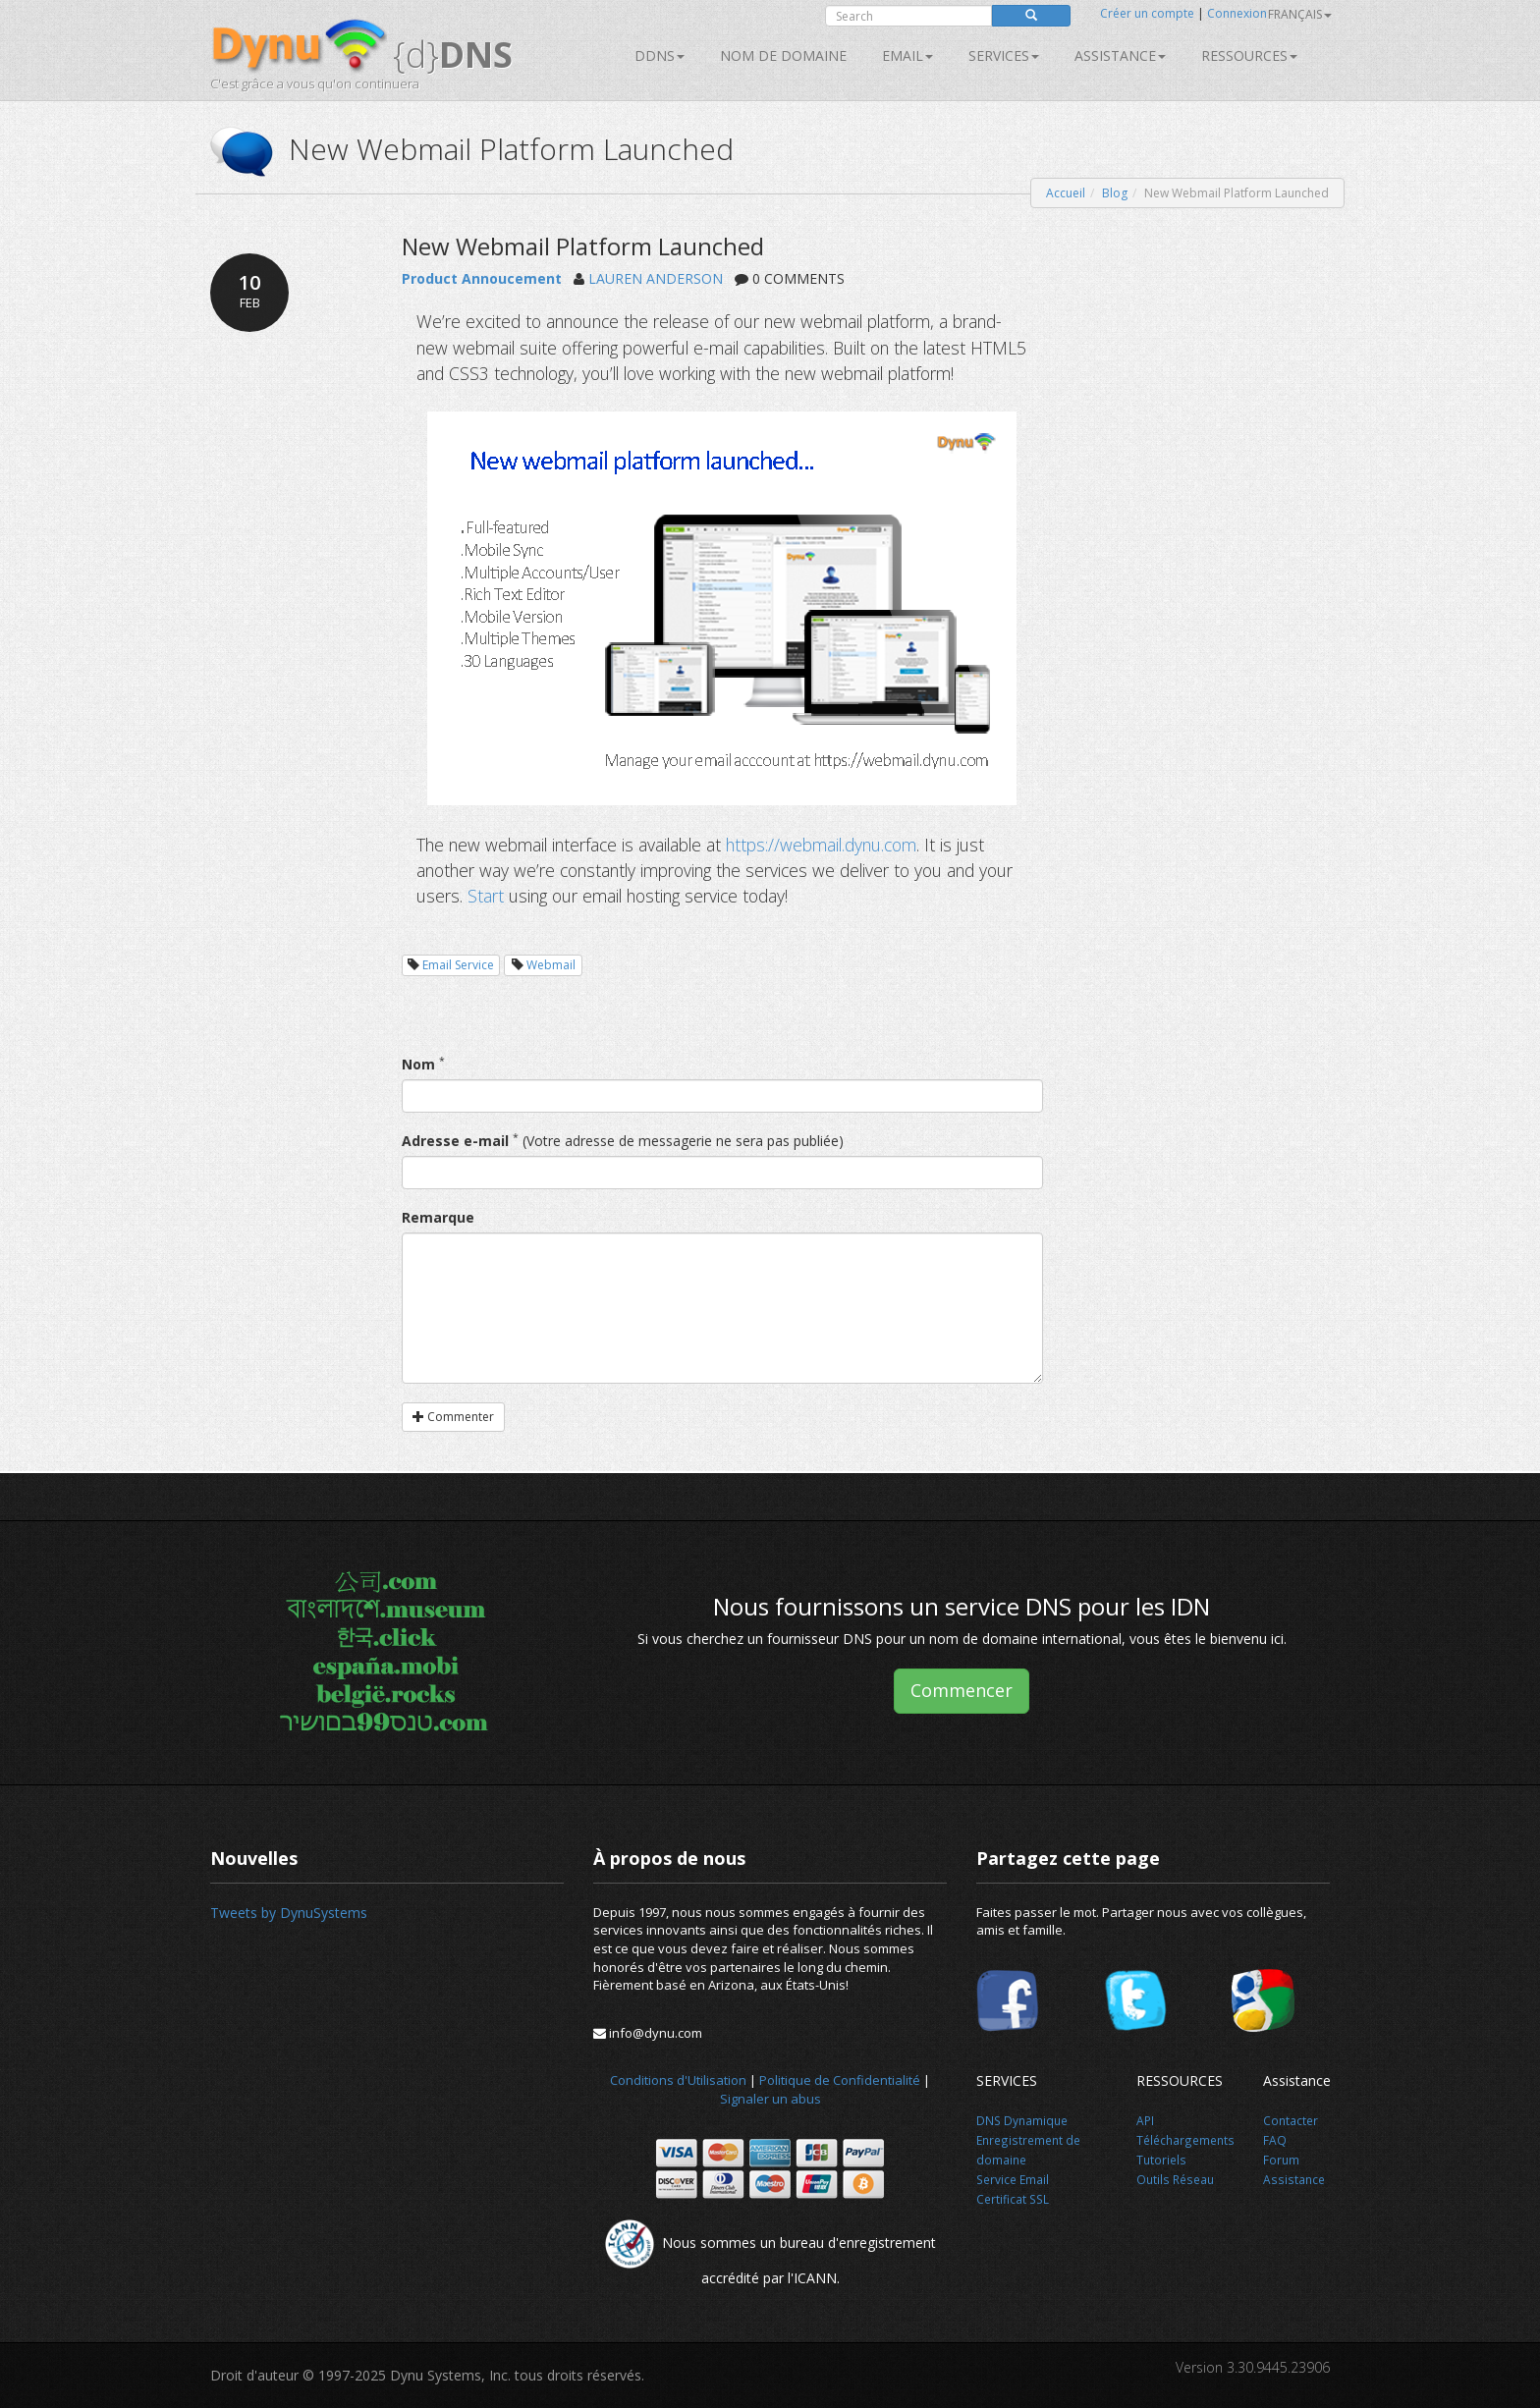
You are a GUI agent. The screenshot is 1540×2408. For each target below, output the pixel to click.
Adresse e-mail (455, 1140)
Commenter (453, 1416)
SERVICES (1003, 55)
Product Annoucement (482, 278)
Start (486, 895)
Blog (1115, 193)
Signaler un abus (770, 2098)
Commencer (961, 1690)
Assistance (1120, 55)
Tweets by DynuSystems (288, 1912)
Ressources (1249, 55)
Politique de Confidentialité (839, 2080)
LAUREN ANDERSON (655, 278)
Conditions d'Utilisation (678, 2080)
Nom (418, 1064)
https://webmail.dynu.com (821, 844)
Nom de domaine (783, 55)
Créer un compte (1147, 13)
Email (907, 55)
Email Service (458, 965)
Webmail (551, 965)
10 (249, 290)
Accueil (1065, 193)
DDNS (659, 55)
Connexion (1237, 13)
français (1300, 14)
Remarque (438, 1217)
